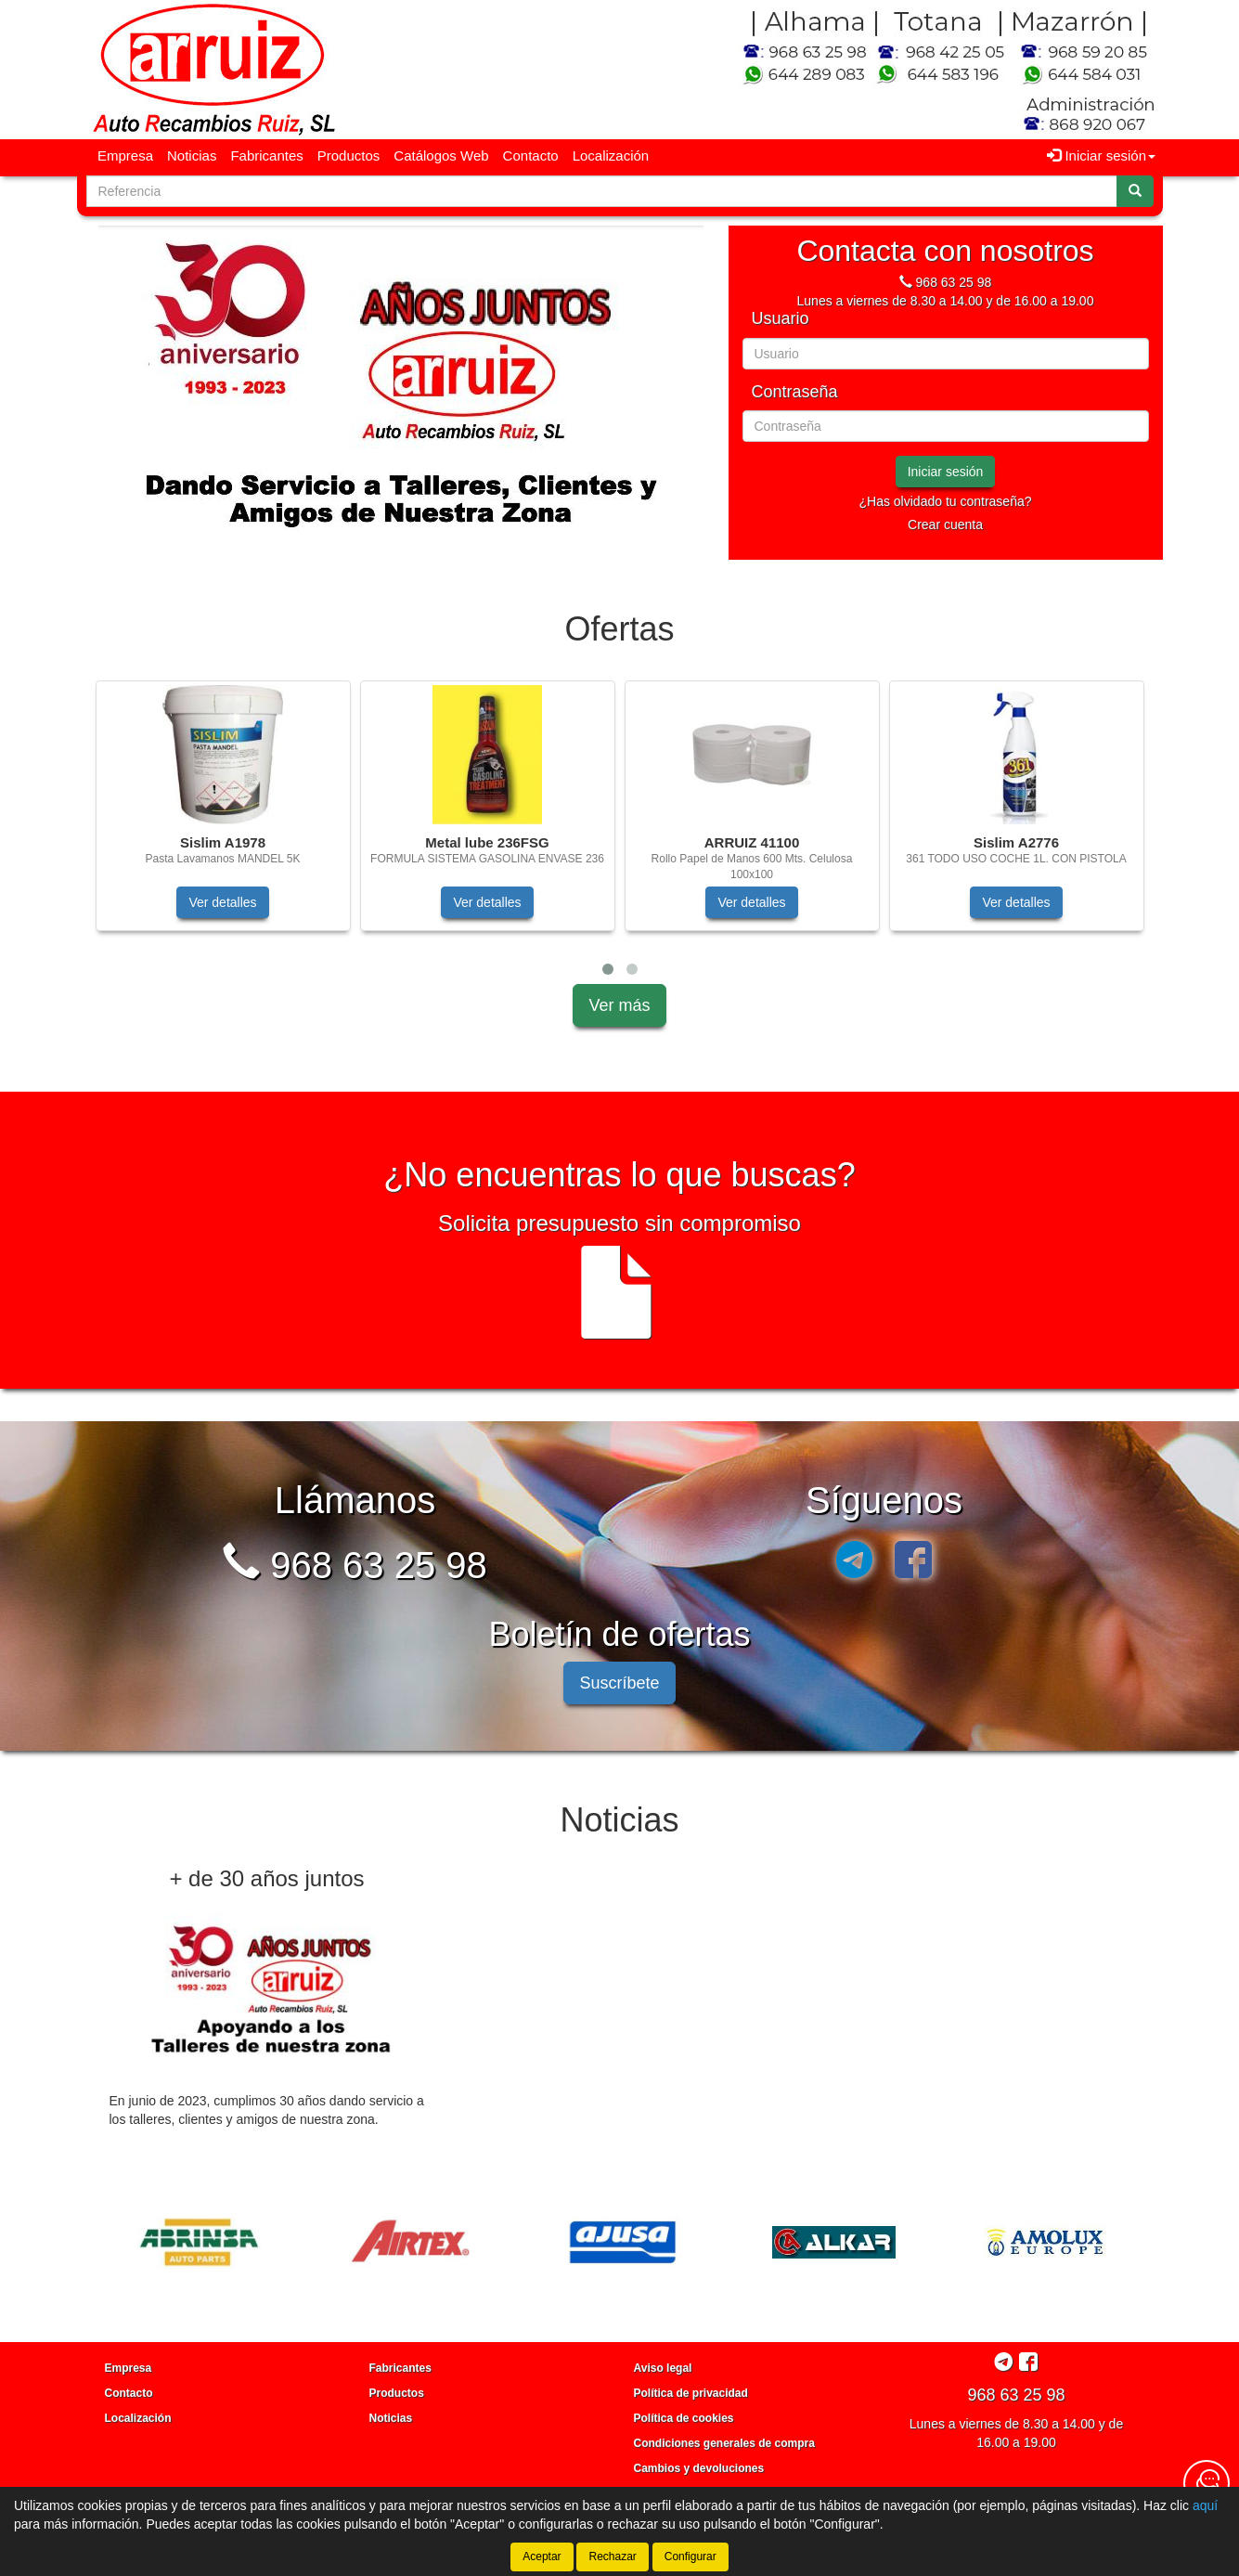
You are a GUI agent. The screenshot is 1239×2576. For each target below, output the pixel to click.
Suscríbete (619, 1683)
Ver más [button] (619, 1005)
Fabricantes (266, 155)
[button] (608, 969)
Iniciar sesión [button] (1101, 155)
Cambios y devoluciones (699, 2468)
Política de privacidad (691, 2393)
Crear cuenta (945, 524)
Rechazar (612, 2556)
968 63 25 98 (954, 282)
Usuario (780, 319)
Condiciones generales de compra (724, 2443)
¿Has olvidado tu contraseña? (945, 501)
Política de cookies (684, 2418)
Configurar (690, 2556)
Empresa (125, 155)
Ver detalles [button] (222, 902)
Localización (611, 155)
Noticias (191, 155)
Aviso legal (663, 2368)
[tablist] (401, 393)
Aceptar (542, 2556)
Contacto (531, 155)
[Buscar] (1135, 191)
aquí (1205, 2505)
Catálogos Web (441, 155)
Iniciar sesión (946, 471)
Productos (349, 155)
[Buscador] (601, 191)
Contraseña (795, 392)
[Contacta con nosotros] (1206, 2483)
